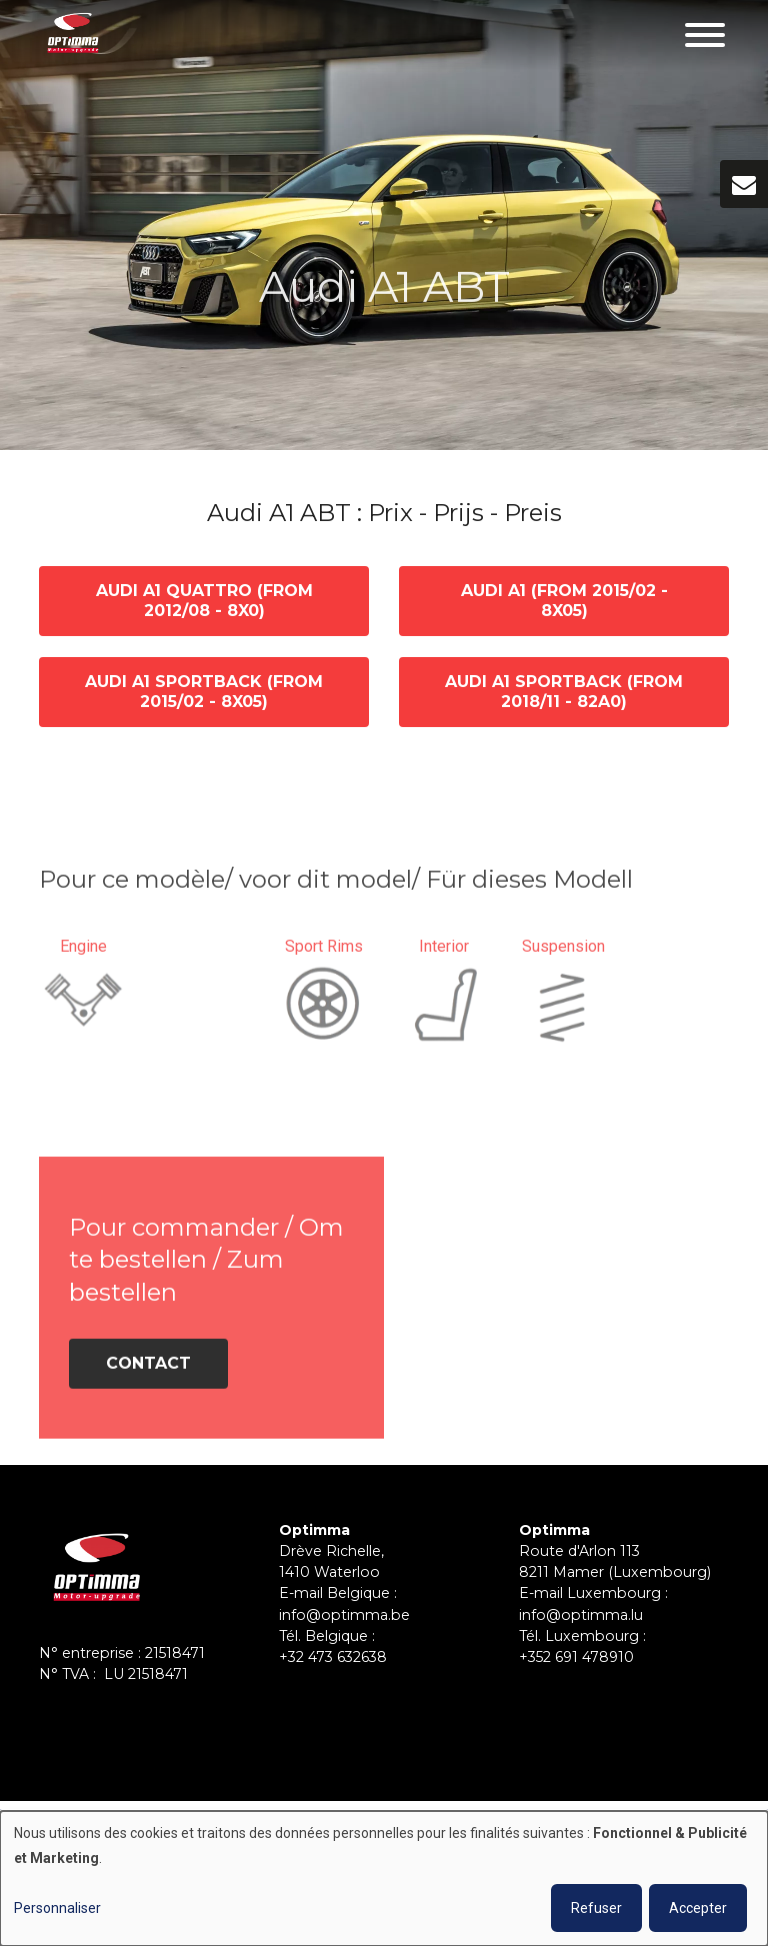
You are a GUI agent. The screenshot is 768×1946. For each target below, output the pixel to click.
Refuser (596, 1908)
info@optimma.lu (581, 1615)
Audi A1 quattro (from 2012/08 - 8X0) (204, 601)
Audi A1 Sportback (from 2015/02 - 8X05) (204, 692)
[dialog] (384, 1878)
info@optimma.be (344, 1615)
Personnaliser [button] (57, 1908)
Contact (148, 1369)
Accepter (698, 1908)
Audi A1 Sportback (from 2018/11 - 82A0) (564, 692)
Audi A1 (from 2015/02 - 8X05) (564, 601)
